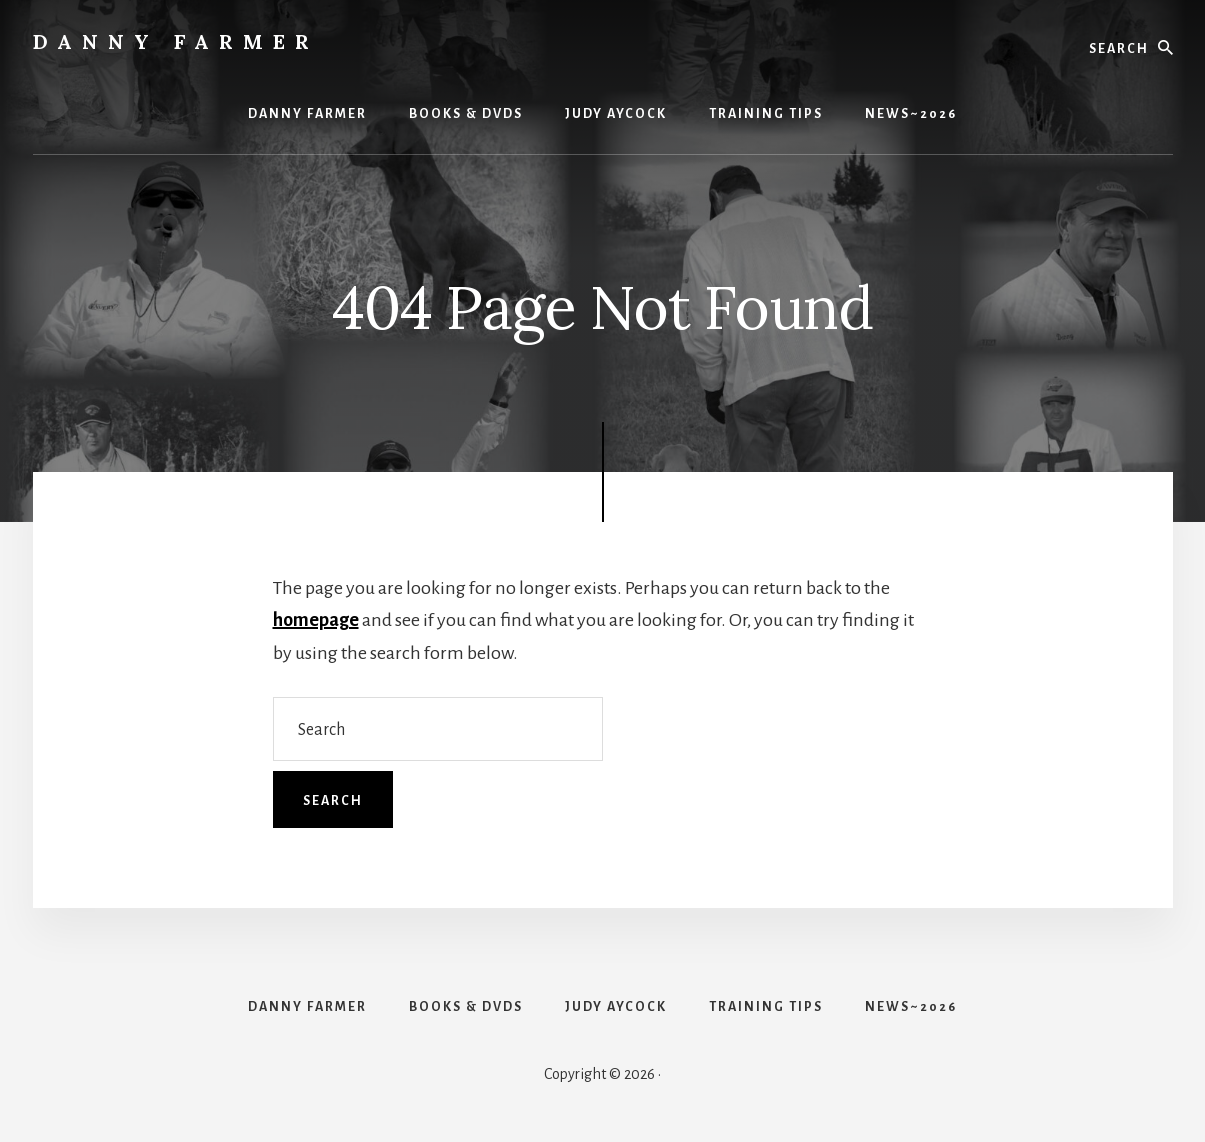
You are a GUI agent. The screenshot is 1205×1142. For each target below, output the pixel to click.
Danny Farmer (176, 41)
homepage (316, 620)
